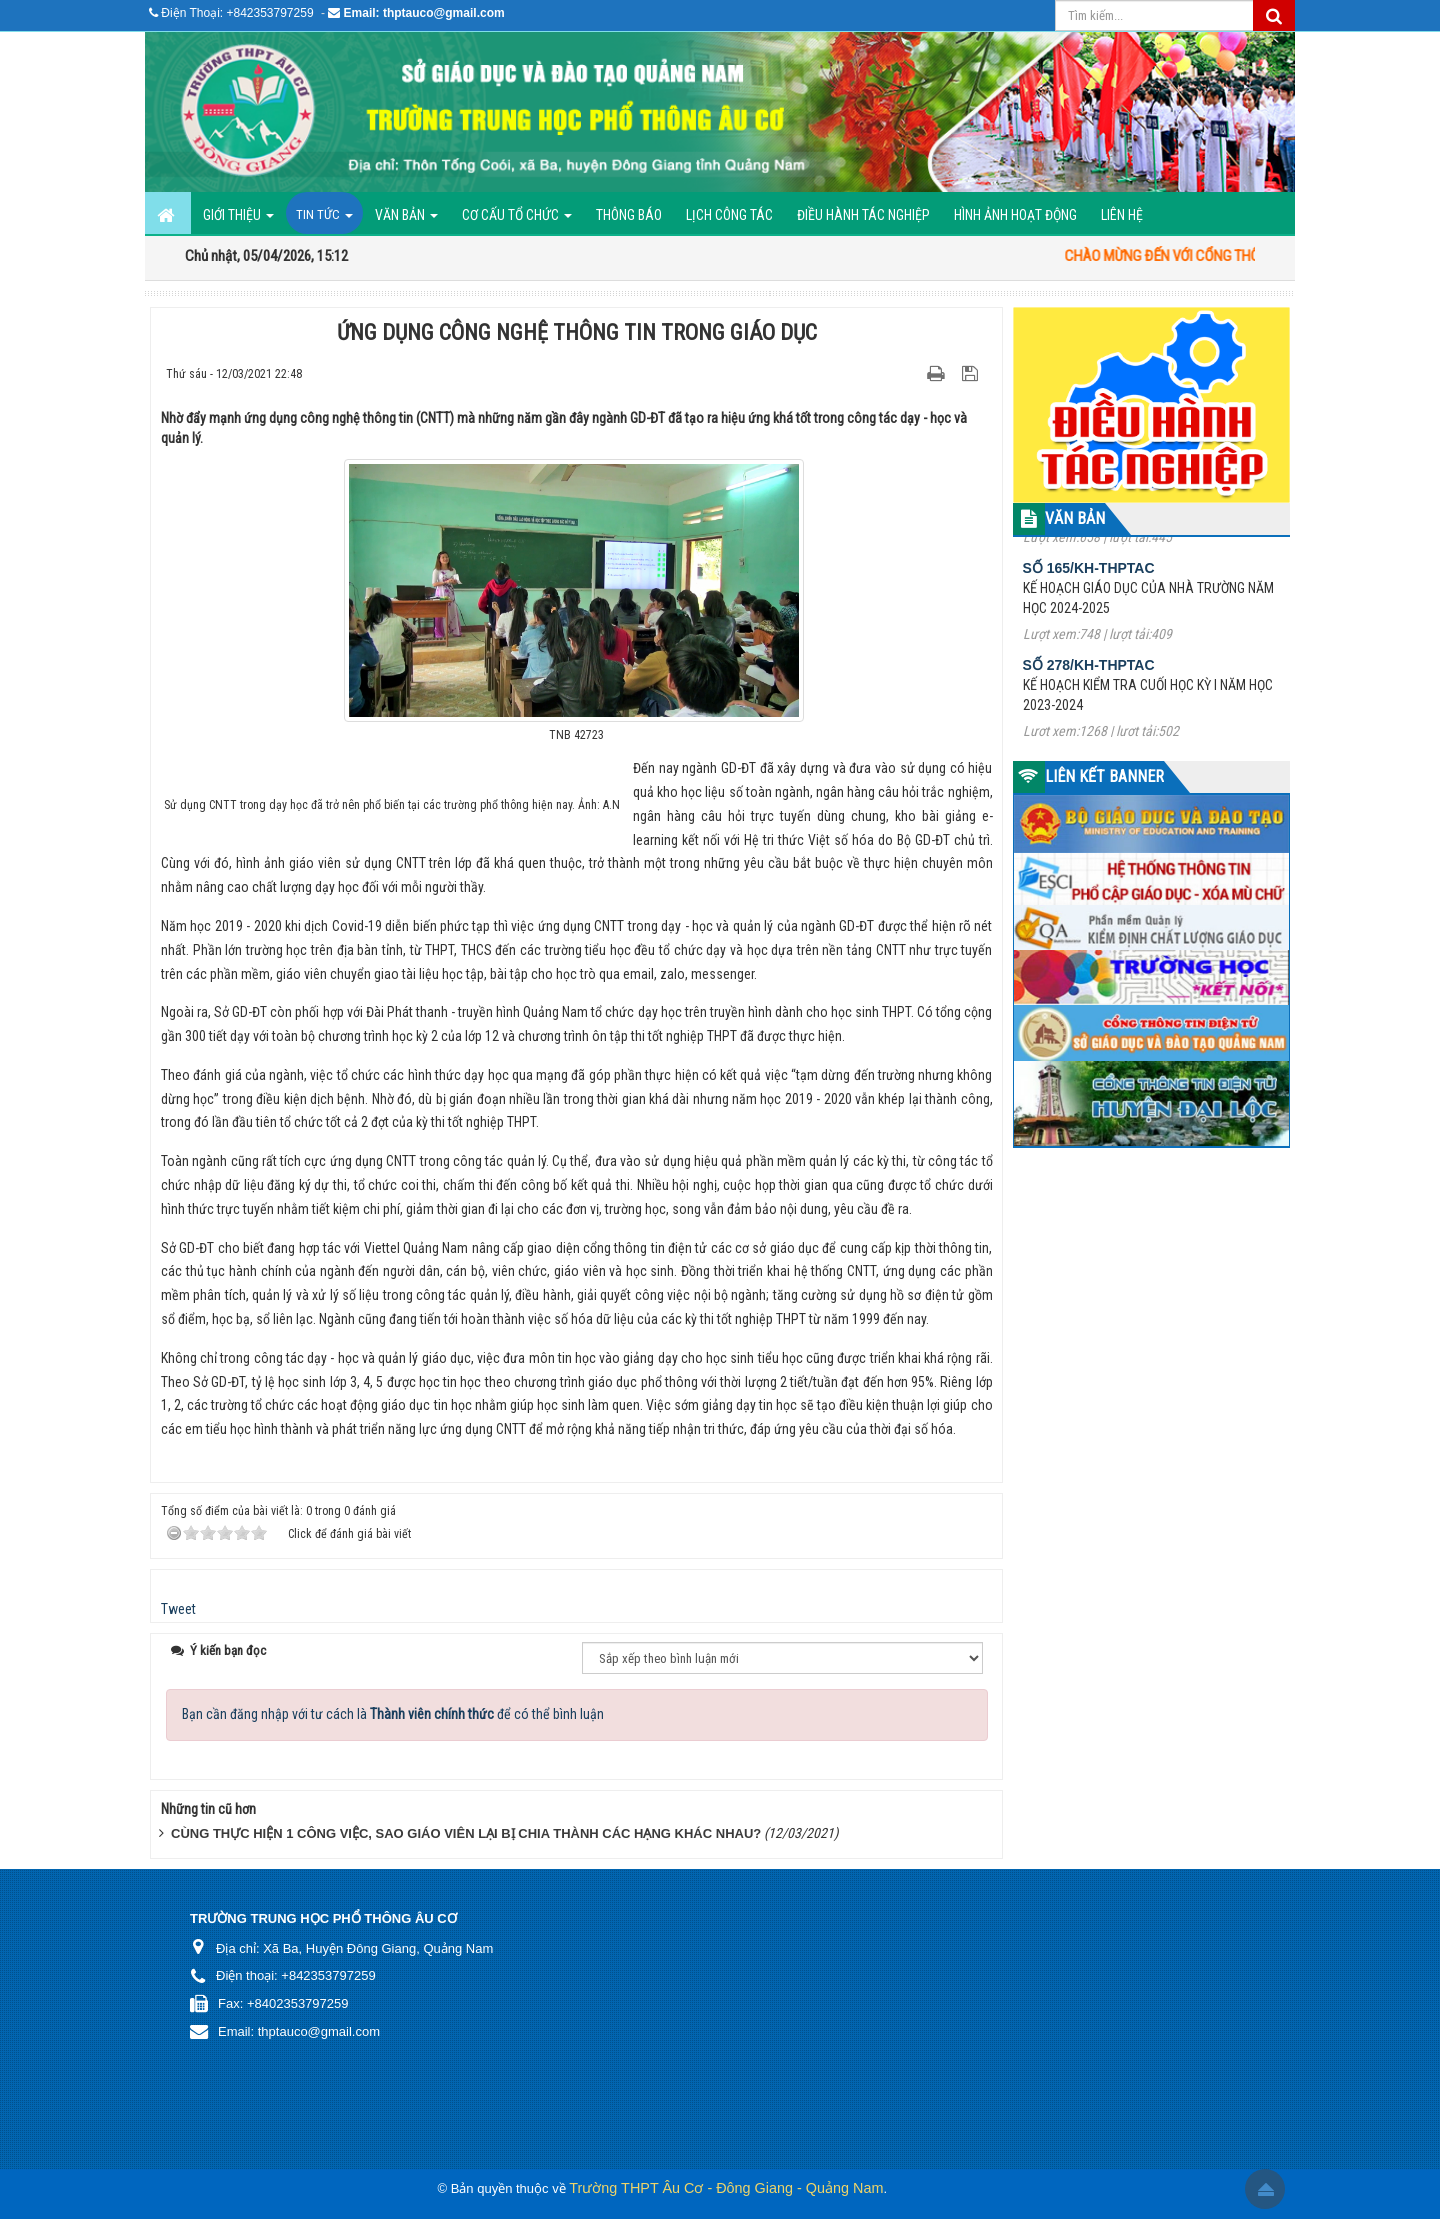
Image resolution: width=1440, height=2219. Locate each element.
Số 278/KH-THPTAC (1089, 683)
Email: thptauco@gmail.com (424, 13)
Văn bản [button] (406, 220)
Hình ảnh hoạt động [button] (1015, 215)
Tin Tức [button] (324, 220)
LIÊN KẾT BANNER (1104, 776)
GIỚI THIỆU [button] (238, 220)
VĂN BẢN (1075, 518)
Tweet (178, 1609)
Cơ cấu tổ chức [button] (517, 220)
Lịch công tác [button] (729, 215)
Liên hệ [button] (1122, 215)
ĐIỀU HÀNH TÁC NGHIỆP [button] (863, 215)
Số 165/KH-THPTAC (1089, 586)
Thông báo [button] (629, 215)
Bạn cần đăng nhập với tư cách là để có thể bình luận (393, 1714)
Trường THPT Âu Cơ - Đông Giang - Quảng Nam (726, 2188)
